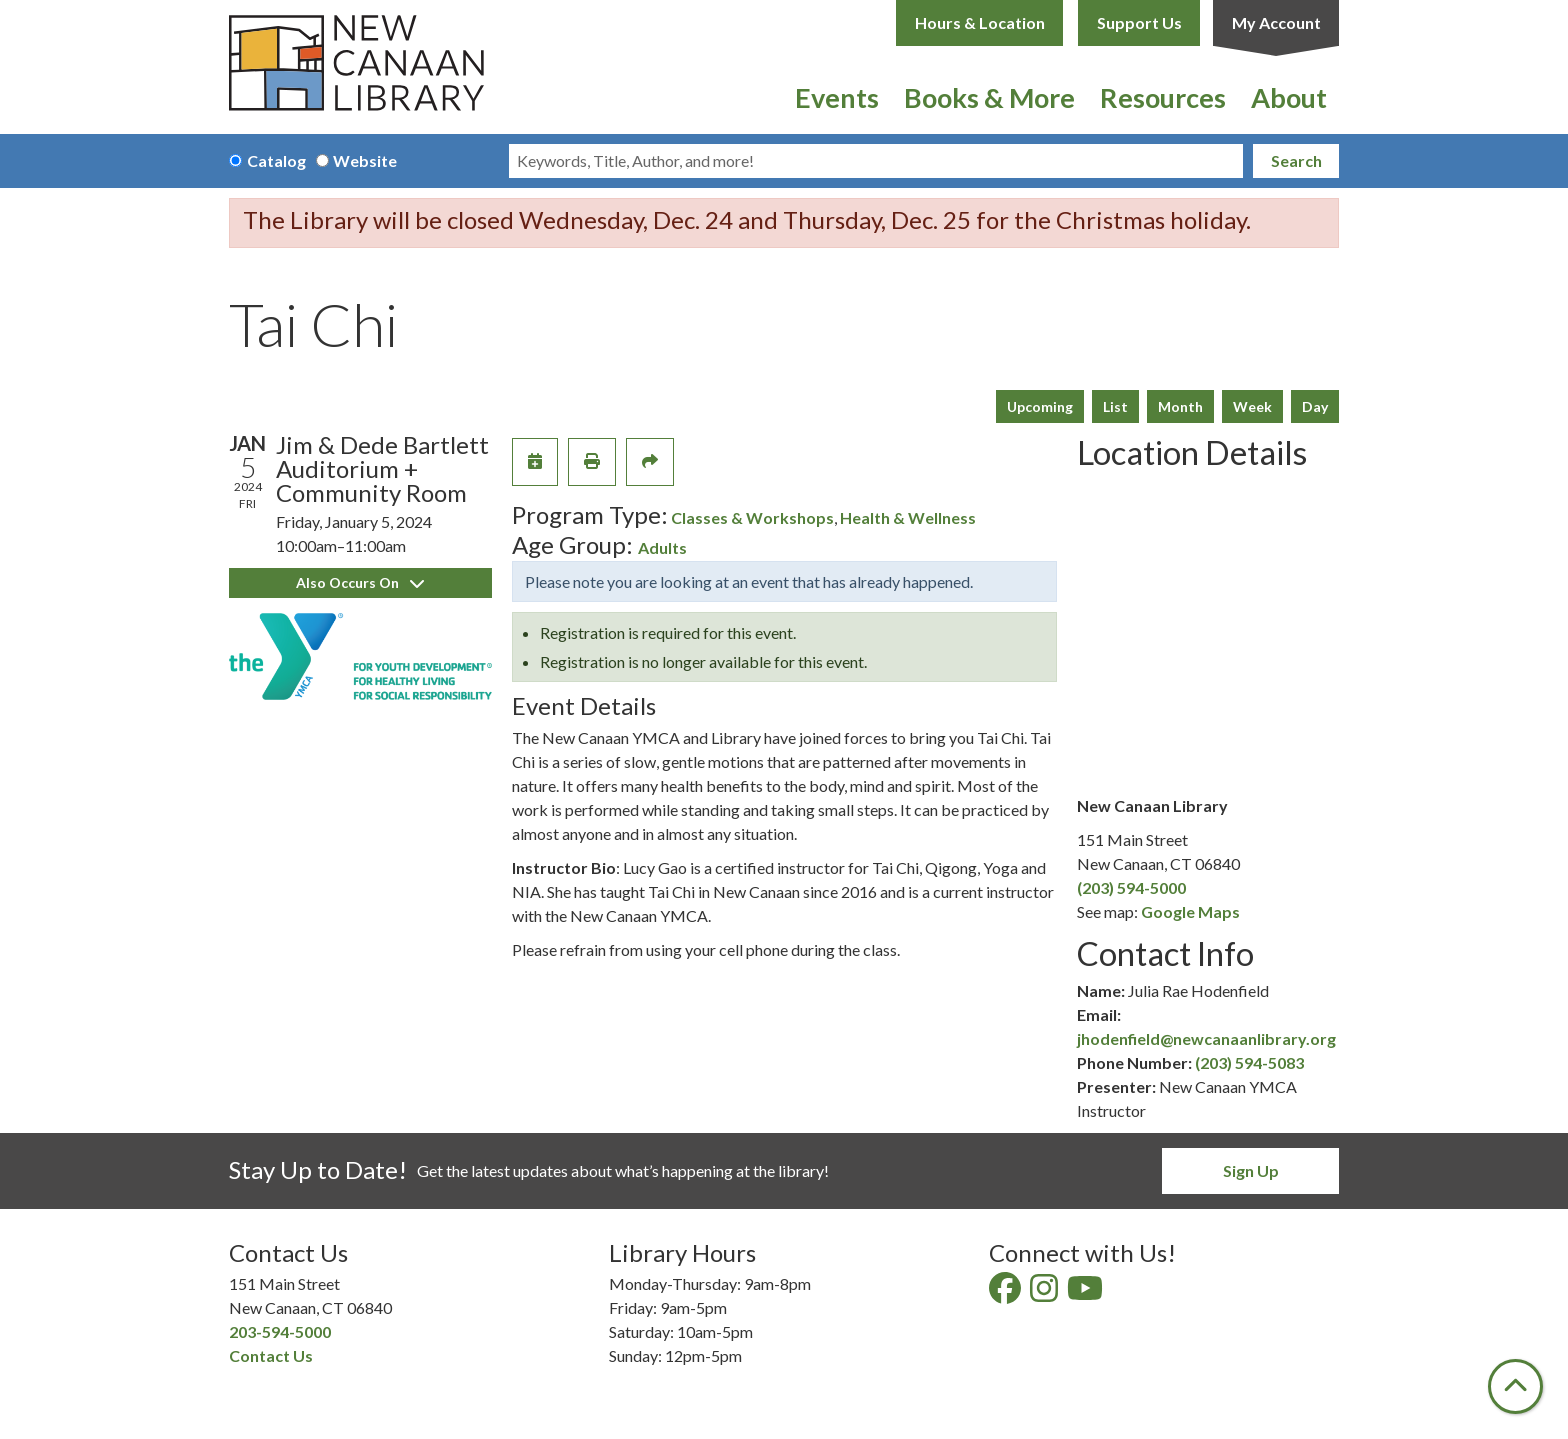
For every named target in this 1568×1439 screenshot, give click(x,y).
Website (365, 160)
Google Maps (1190, 911)
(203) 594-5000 (1131, 887)
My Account (1276, 22)
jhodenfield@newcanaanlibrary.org (1206, 1038)
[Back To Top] (1515, 1386)
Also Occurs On (360, 582)
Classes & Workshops (752, 517)
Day (1315, 406)
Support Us (1139, 22)
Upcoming (1040, 406)
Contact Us (271, 1355)
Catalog (276, 160)
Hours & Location (980, 22)
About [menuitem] (1289, 97)
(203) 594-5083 (1249, 1062)
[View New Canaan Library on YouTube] (1086, 1293)
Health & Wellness (908, 517)
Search (1296, 160)
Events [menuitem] (837, 97)
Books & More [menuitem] (989, 97)
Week (1252, 406)
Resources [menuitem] (1163, 97)
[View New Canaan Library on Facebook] (1006, 1293)
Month (1180, 406)
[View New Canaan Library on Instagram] (1045, 1293)
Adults (662, 547)
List (1115, 406)
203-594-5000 (280, 1331)
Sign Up (1251, 1170)
